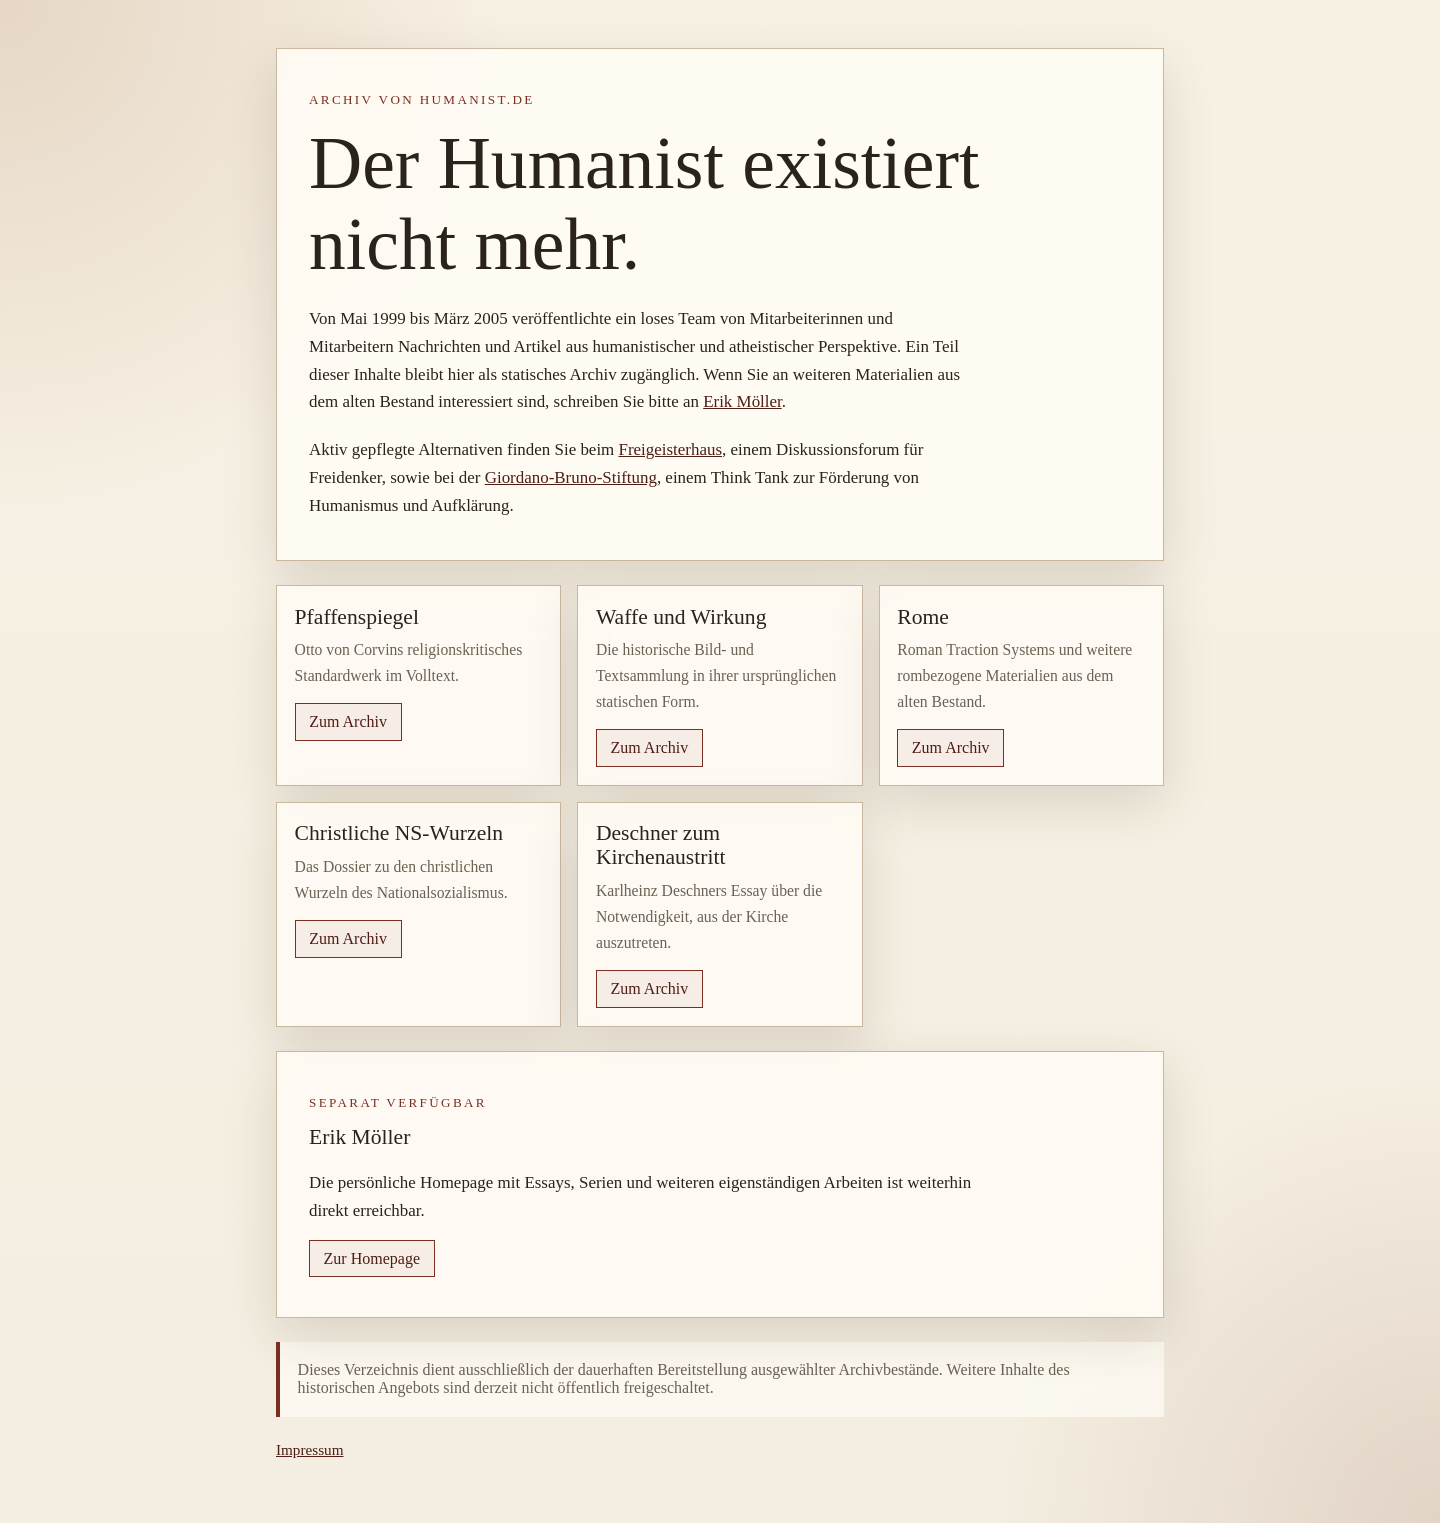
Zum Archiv (348, 721)
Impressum (310, 1449)
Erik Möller (742, 401)
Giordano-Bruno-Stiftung (571, 477)
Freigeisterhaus (670, 449)
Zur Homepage (372, 1258)
